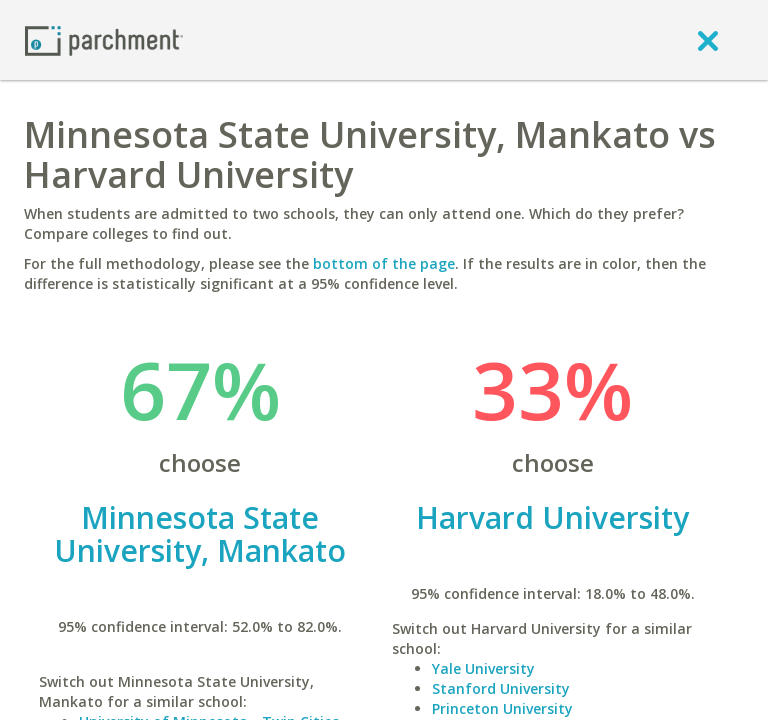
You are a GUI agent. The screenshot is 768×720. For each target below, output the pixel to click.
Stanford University (501, 688)
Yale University (483, 668)
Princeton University (502, 708)
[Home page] (104, 39)
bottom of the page (384, 263)
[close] (708, 40)
